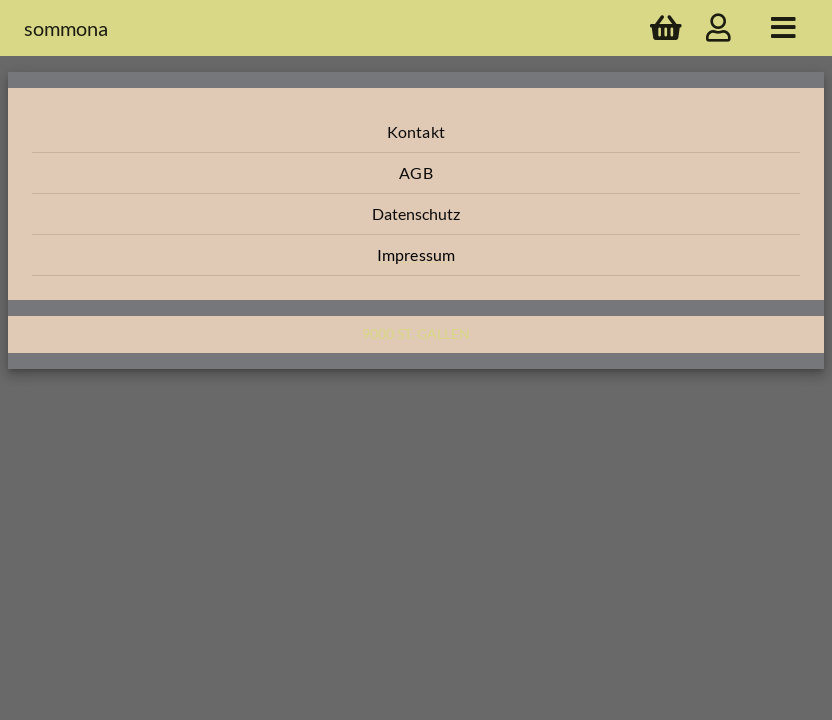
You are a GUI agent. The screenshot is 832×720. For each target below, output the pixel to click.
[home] (783, 28)
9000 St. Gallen (416, 333)
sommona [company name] (66, 28)
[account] (718, 28)
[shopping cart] (666, 28)
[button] (416, 132)
